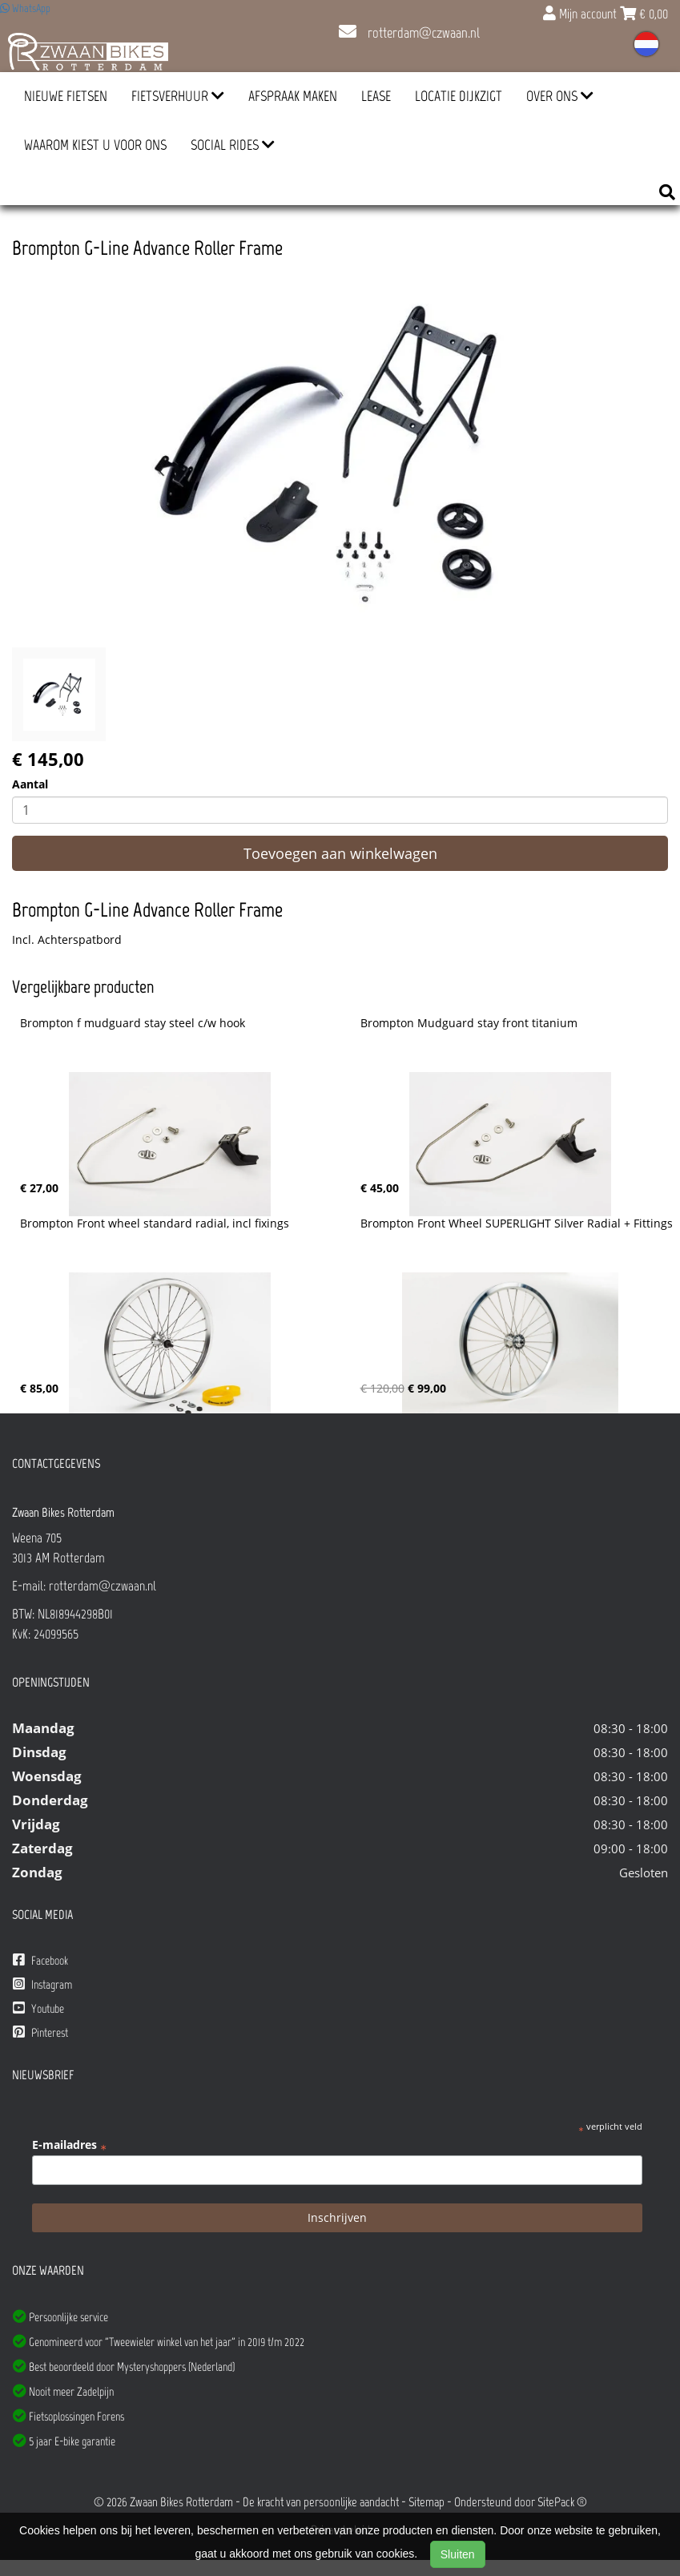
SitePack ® (562, 2501)
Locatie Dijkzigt (458, 96)
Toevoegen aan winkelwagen (340, 853)
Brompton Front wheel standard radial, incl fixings (154, 1223)
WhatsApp (25, 8)
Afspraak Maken (292, 96)
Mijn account (581, 14)
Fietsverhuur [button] (177, 96)
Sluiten (458, 2554)
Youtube (38, 2008)
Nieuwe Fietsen (65, 96)
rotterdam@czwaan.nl (409, 33)
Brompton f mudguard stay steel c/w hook (132, 1023)
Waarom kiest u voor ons (95, 145)
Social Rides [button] (233, 145)
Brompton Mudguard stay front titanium (468, 1023)
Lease (376, 96)
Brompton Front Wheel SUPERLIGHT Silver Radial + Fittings (516, 1223)
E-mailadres (69, 2145)
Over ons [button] (559, 96)
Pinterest (40, 2032)
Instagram (42, 1984)
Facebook (40, 1960)
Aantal (30, 784)
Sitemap (426, 2501)
